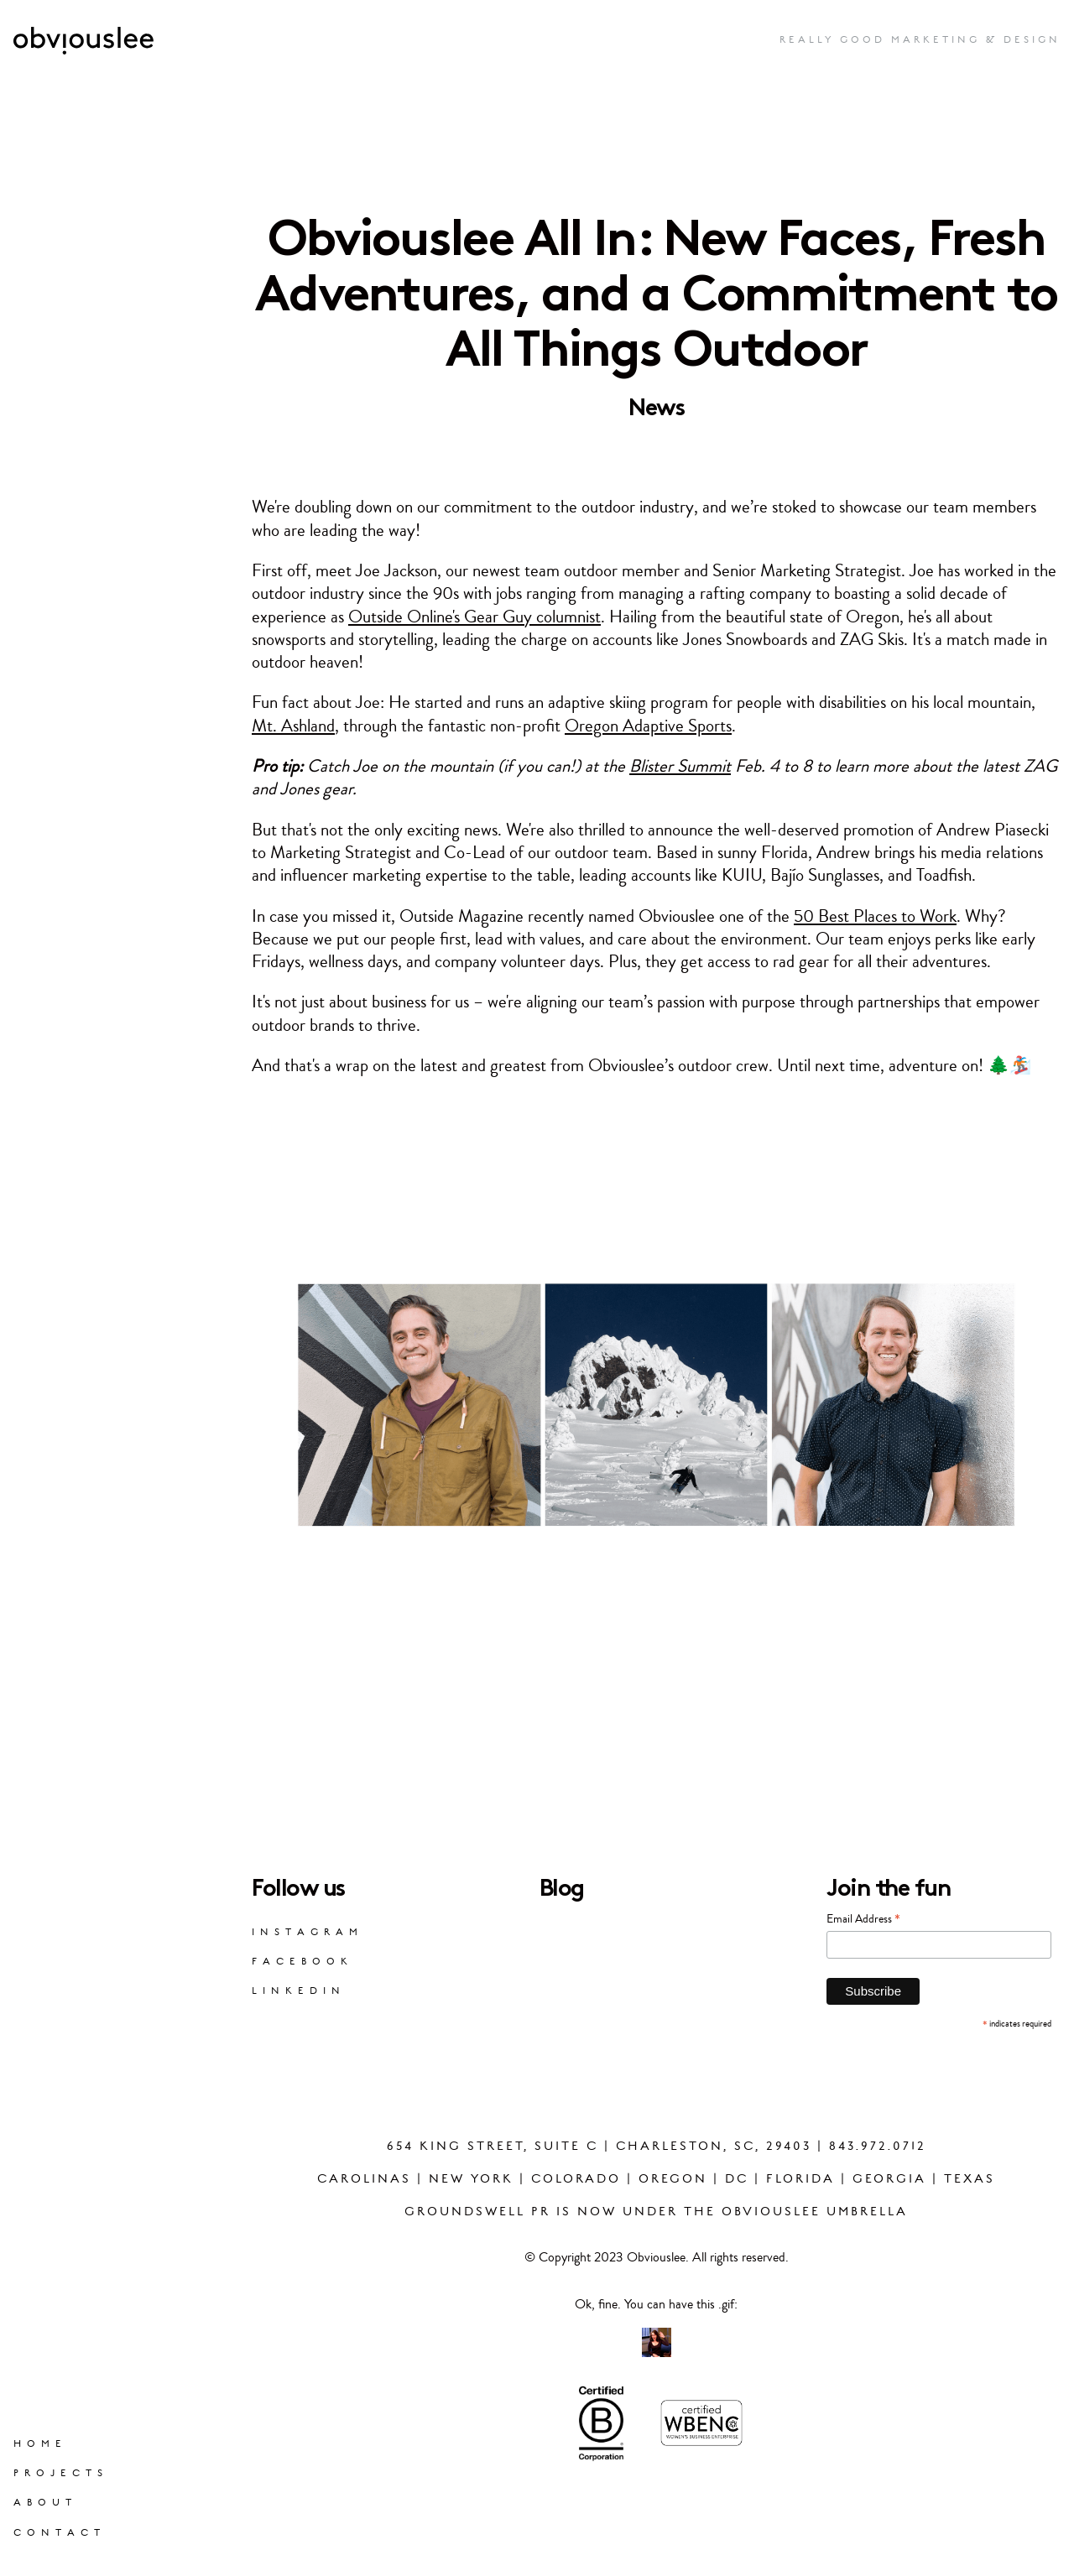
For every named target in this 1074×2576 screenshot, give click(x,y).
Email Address (863, 1918)
